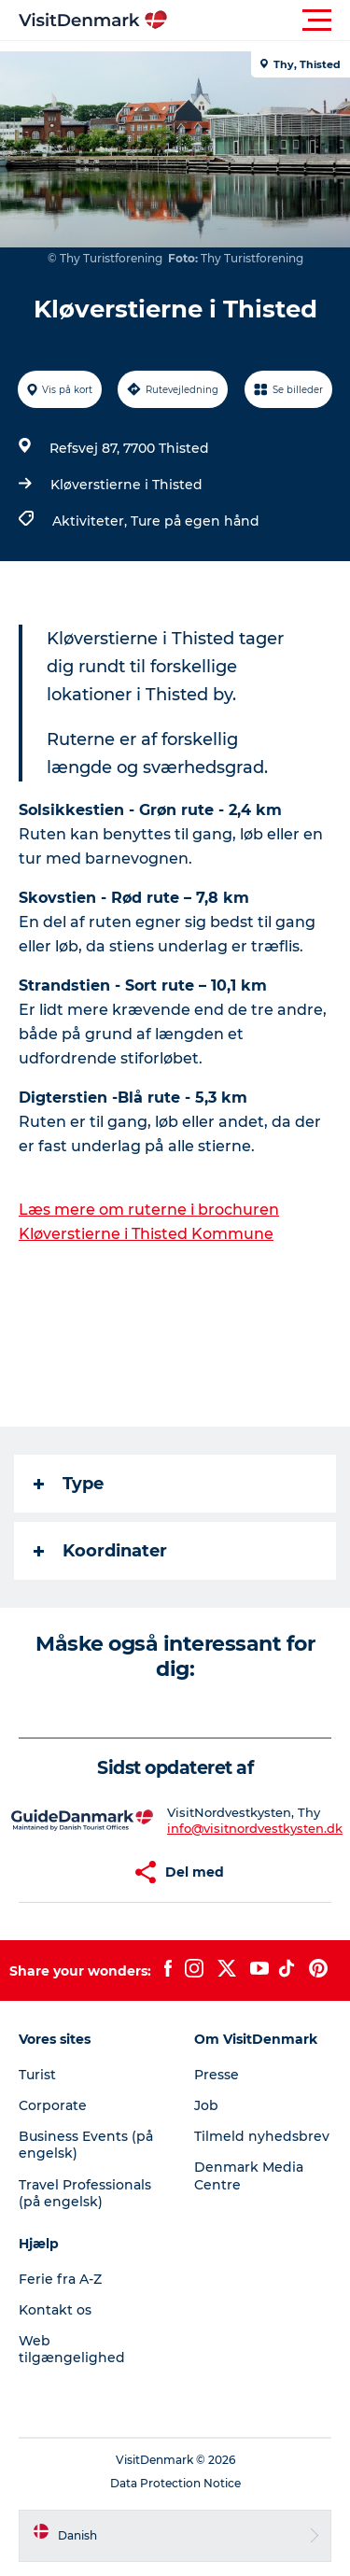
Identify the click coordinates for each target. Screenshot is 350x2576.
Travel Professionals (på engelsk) (85, 2193)
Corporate (53, 2105)
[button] (259, 20)
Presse (216, 2074)
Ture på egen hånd (195, 521)
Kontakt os (55, 2310)
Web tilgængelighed (72, 2349)
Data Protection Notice (175, 2483)
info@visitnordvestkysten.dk (255, 1828)
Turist (37, 2074)
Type (69, 1483)
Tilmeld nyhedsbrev (261, 2136)
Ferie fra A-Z (60, 2279)
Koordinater (100, 1551)
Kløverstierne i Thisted (126, 484)
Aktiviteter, (91, 521)
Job (206, 2105)
